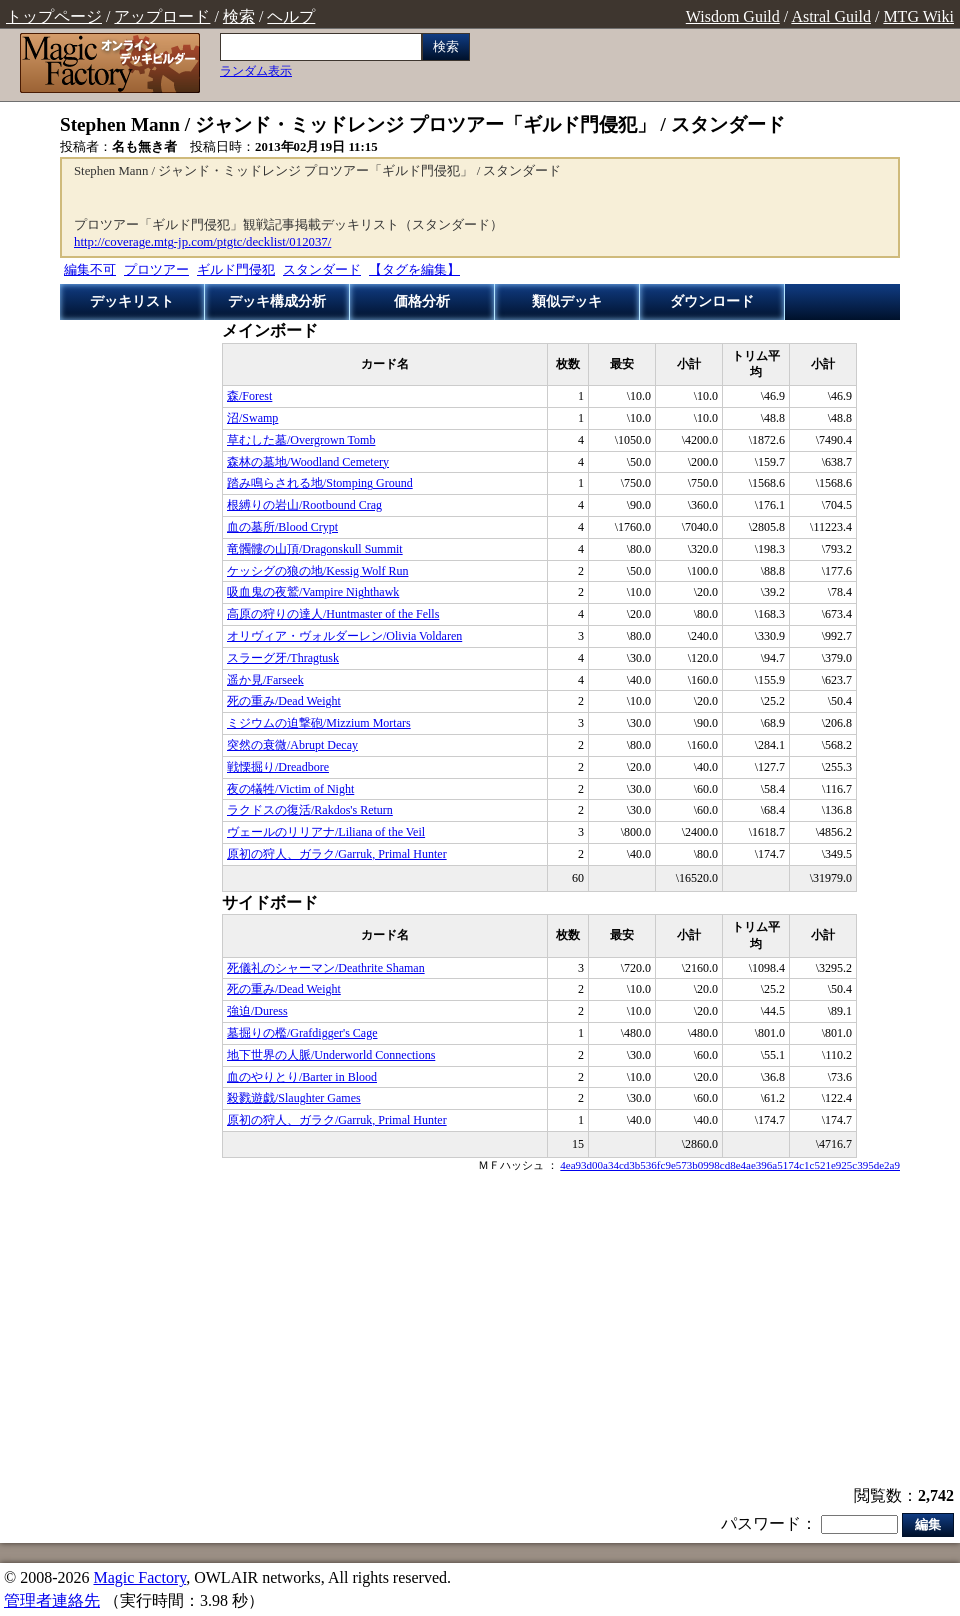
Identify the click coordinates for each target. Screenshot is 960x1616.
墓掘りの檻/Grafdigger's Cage (302, 1033)
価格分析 (422, 301)
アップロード (162, 16)
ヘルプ (291, 16)
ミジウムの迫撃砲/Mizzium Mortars (319, 723)
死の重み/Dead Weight (284, 701)
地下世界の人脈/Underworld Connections (331, 1055)
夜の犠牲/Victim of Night (290, 789)
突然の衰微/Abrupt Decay (292, 745)
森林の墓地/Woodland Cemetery (308, 462)
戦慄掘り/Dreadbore (278, 767)
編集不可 (90, 270)
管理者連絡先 (52, 1600)
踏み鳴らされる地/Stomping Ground (320, 483)
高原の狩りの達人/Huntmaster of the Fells (333, 614)
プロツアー (156, 270)
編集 (928, 1524)
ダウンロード (712, 301)
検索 (239, 16)
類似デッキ (567, 301)
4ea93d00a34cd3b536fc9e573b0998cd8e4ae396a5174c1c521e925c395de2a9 (730, 1165)
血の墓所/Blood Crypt (282, 527)
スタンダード (322, 270)
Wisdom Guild (733, 16)
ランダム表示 (256, 71)
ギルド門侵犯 (236, 270)
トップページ (54, 16)
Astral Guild (831, 16)
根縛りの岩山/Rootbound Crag (304, 505)
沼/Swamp (252, 418)
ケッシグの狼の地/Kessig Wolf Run (317, 571)
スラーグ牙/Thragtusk (283, 658)
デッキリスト (132, 301)
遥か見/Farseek (265, 680)
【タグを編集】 (414, 270)
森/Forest (249, 396)
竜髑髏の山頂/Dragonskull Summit (315, 549)
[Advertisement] (480, 1331)
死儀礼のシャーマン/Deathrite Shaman (326, 968)
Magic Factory (139, 1577)
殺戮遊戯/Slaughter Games (294, 1098)
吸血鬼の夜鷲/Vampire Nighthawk (313, 592)
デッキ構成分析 (277, 301)
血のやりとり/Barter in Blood (302, 1077)
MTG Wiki (918, 16)
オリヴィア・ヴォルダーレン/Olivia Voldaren (344, 636)
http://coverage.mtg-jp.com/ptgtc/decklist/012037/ (202, 242)
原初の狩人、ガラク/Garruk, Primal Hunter (337, 854)
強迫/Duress (257, 1011)
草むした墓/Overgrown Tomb (301, 440)
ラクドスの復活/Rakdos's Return (310, 810)
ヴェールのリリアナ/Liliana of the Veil (326, 832)
